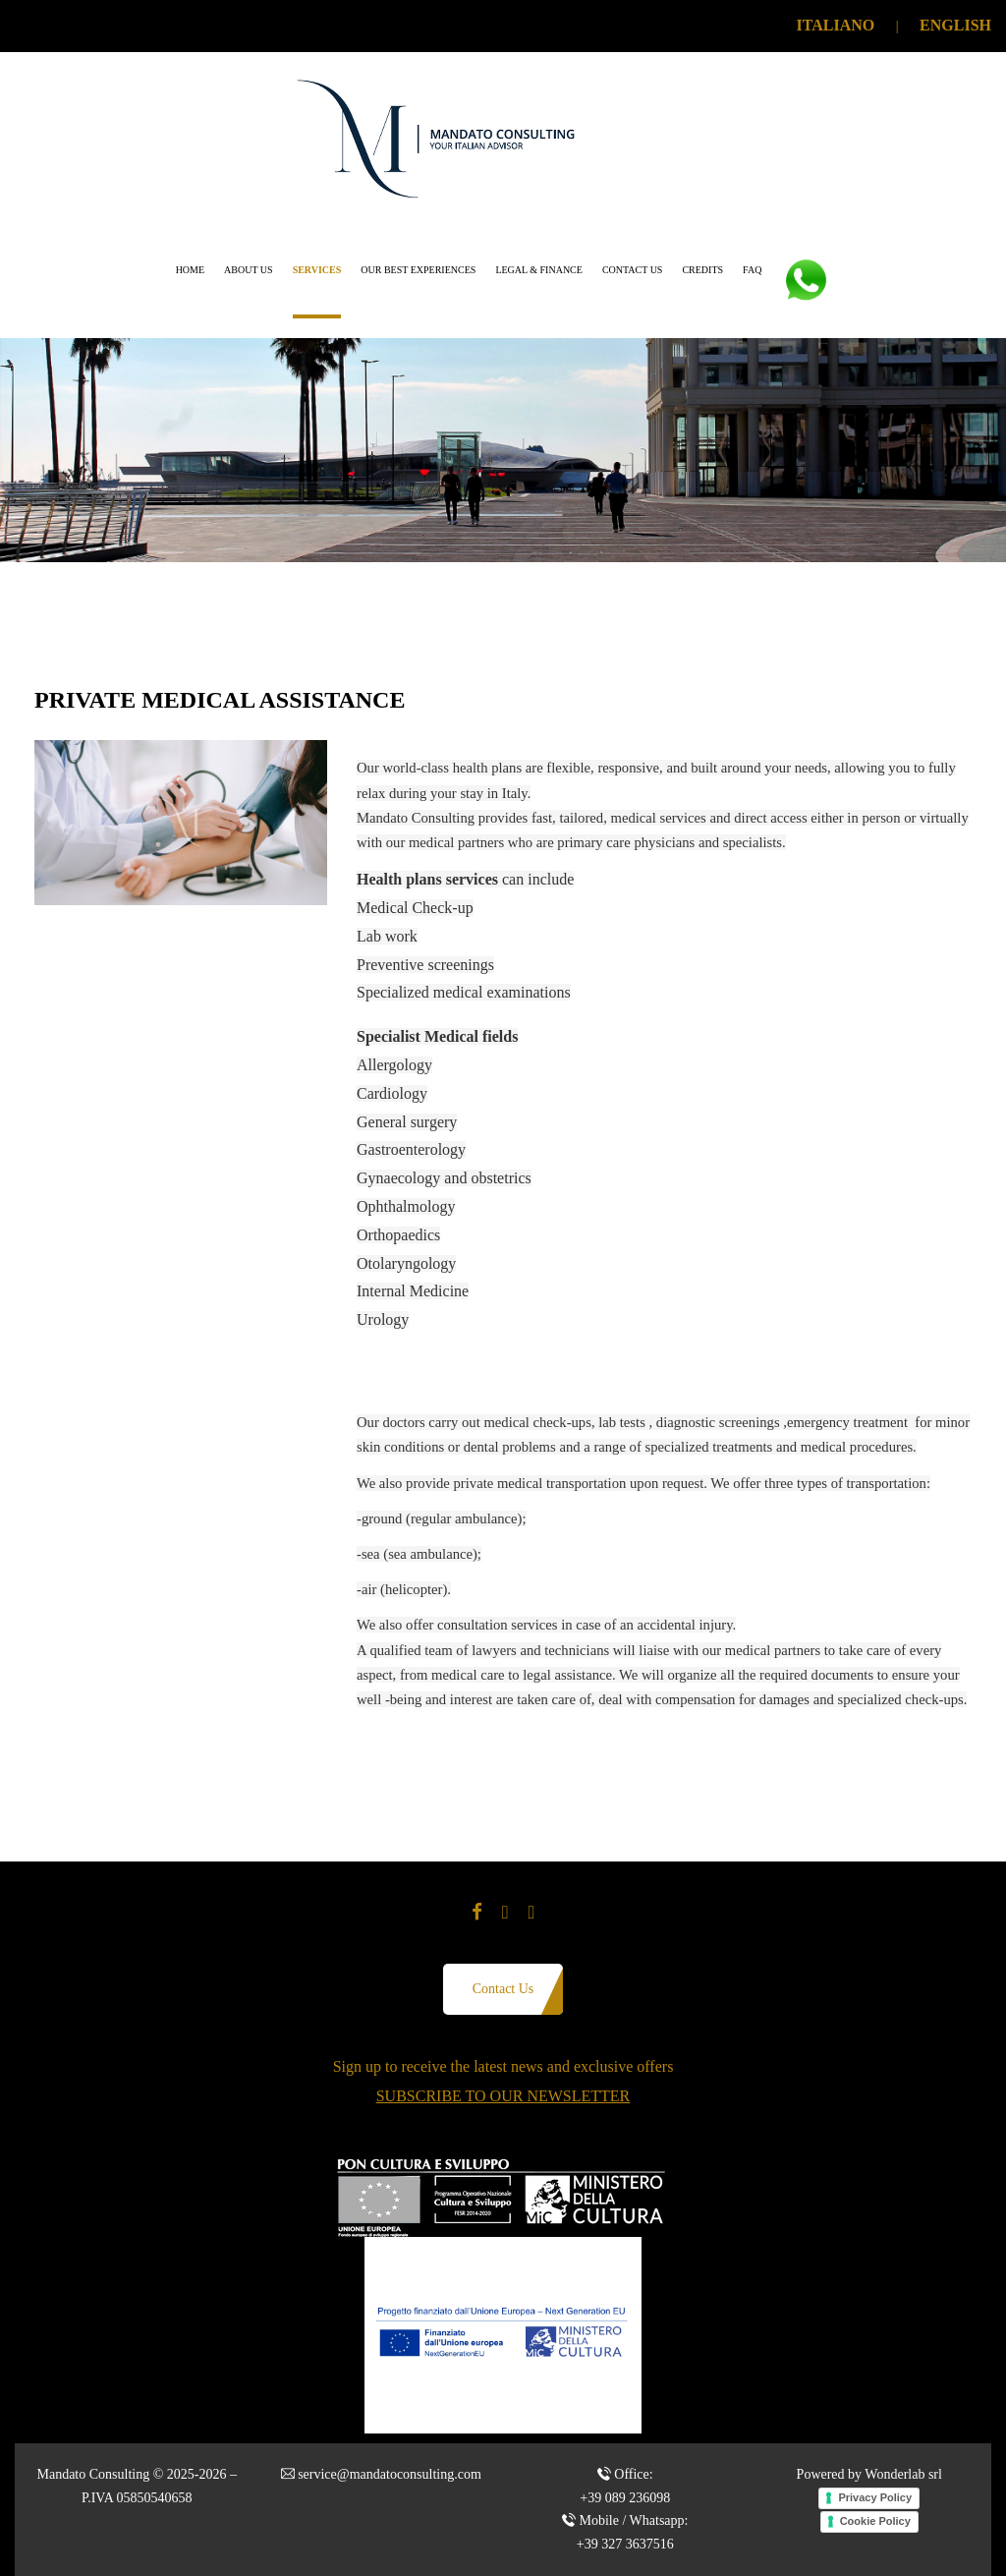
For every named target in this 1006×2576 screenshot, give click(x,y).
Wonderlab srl (903, 2474)
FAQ (752, 269)
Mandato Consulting (92, 2474)
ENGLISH (955, 25)
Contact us (632, 269)
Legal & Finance (539, 269)
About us (248, 269)
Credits (702, 269)
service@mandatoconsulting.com (389, 2474)
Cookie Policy (875, 2521)
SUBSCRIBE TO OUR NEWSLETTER (503, 2096)
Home (190, 269)
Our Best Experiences (418, 269)
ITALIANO (836, 25)
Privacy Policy (875, 2497)
